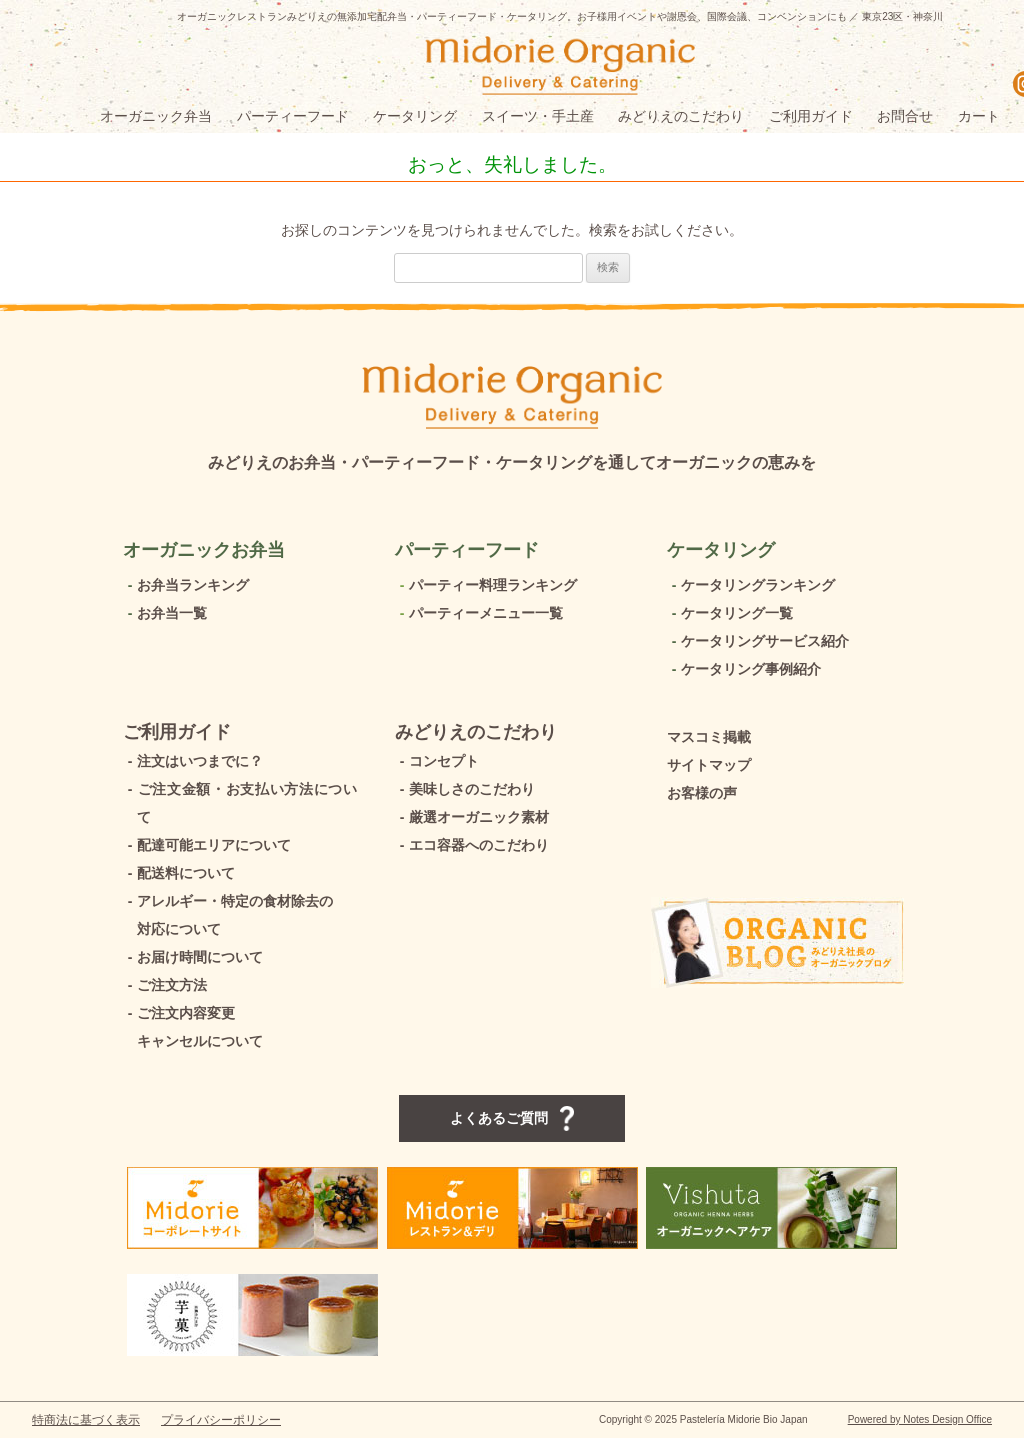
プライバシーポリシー (221, 1420)
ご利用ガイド (811, 116)
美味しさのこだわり (465, 789)
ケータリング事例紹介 (744, 669)
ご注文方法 (165, 985)
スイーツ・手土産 (538, 116)
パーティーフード (293, 116)
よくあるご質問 (512, 1118)
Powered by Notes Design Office (920, 1419)
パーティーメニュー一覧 (479, 613)
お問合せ (905, 116)
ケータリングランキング (751, 585)
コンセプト (437, 761)
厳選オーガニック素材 (472, 817)
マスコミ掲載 (709, 737)
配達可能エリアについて (207, 845)
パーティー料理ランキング (486, 585)
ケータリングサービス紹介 (758, 641)
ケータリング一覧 (730, 613)
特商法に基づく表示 (86, 1420)
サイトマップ (709, 765)
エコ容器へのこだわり (472, 845)
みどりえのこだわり (681, 116)
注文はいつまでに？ (193, 761)
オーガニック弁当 (156, 116)
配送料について (179, 873)
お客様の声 (702, 793)
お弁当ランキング (186, 585)
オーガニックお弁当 (204, 550)
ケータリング (415, 116)
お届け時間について (193, 957)
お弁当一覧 (165, 613)
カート (979, 116)
